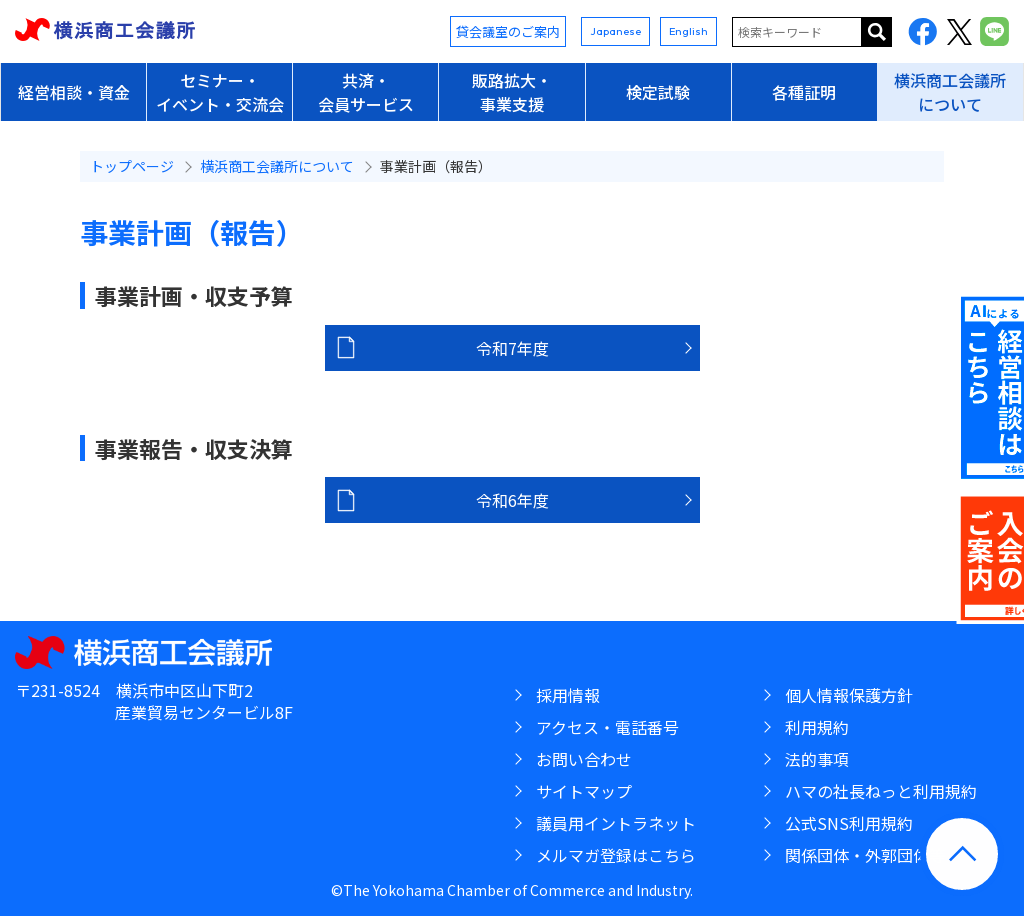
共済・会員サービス (366, 92)
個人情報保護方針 (849, 695)
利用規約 (817, 727)
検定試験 (658, 92)
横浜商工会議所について (950, 92)
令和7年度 (512, 348)
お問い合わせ (584, 759)
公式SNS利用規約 (849, 823)
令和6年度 (512, 500)
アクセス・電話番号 (607, 727)
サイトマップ (584, 791)
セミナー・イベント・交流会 (220, 92)
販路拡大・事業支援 (512, 92)
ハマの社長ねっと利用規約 (881, 791)
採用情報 (568, 695)
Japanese (615, 31)
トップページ (132, 166)
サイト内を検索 (877, 32)
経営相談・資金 (74, 92)
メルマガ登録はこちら (616, 855)
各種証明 (804, 92)
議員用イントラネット (616, 823)
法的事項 (817, 759)
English (688, 31)
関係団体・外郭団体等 (865, 855)
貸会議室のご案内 (508, 31)
